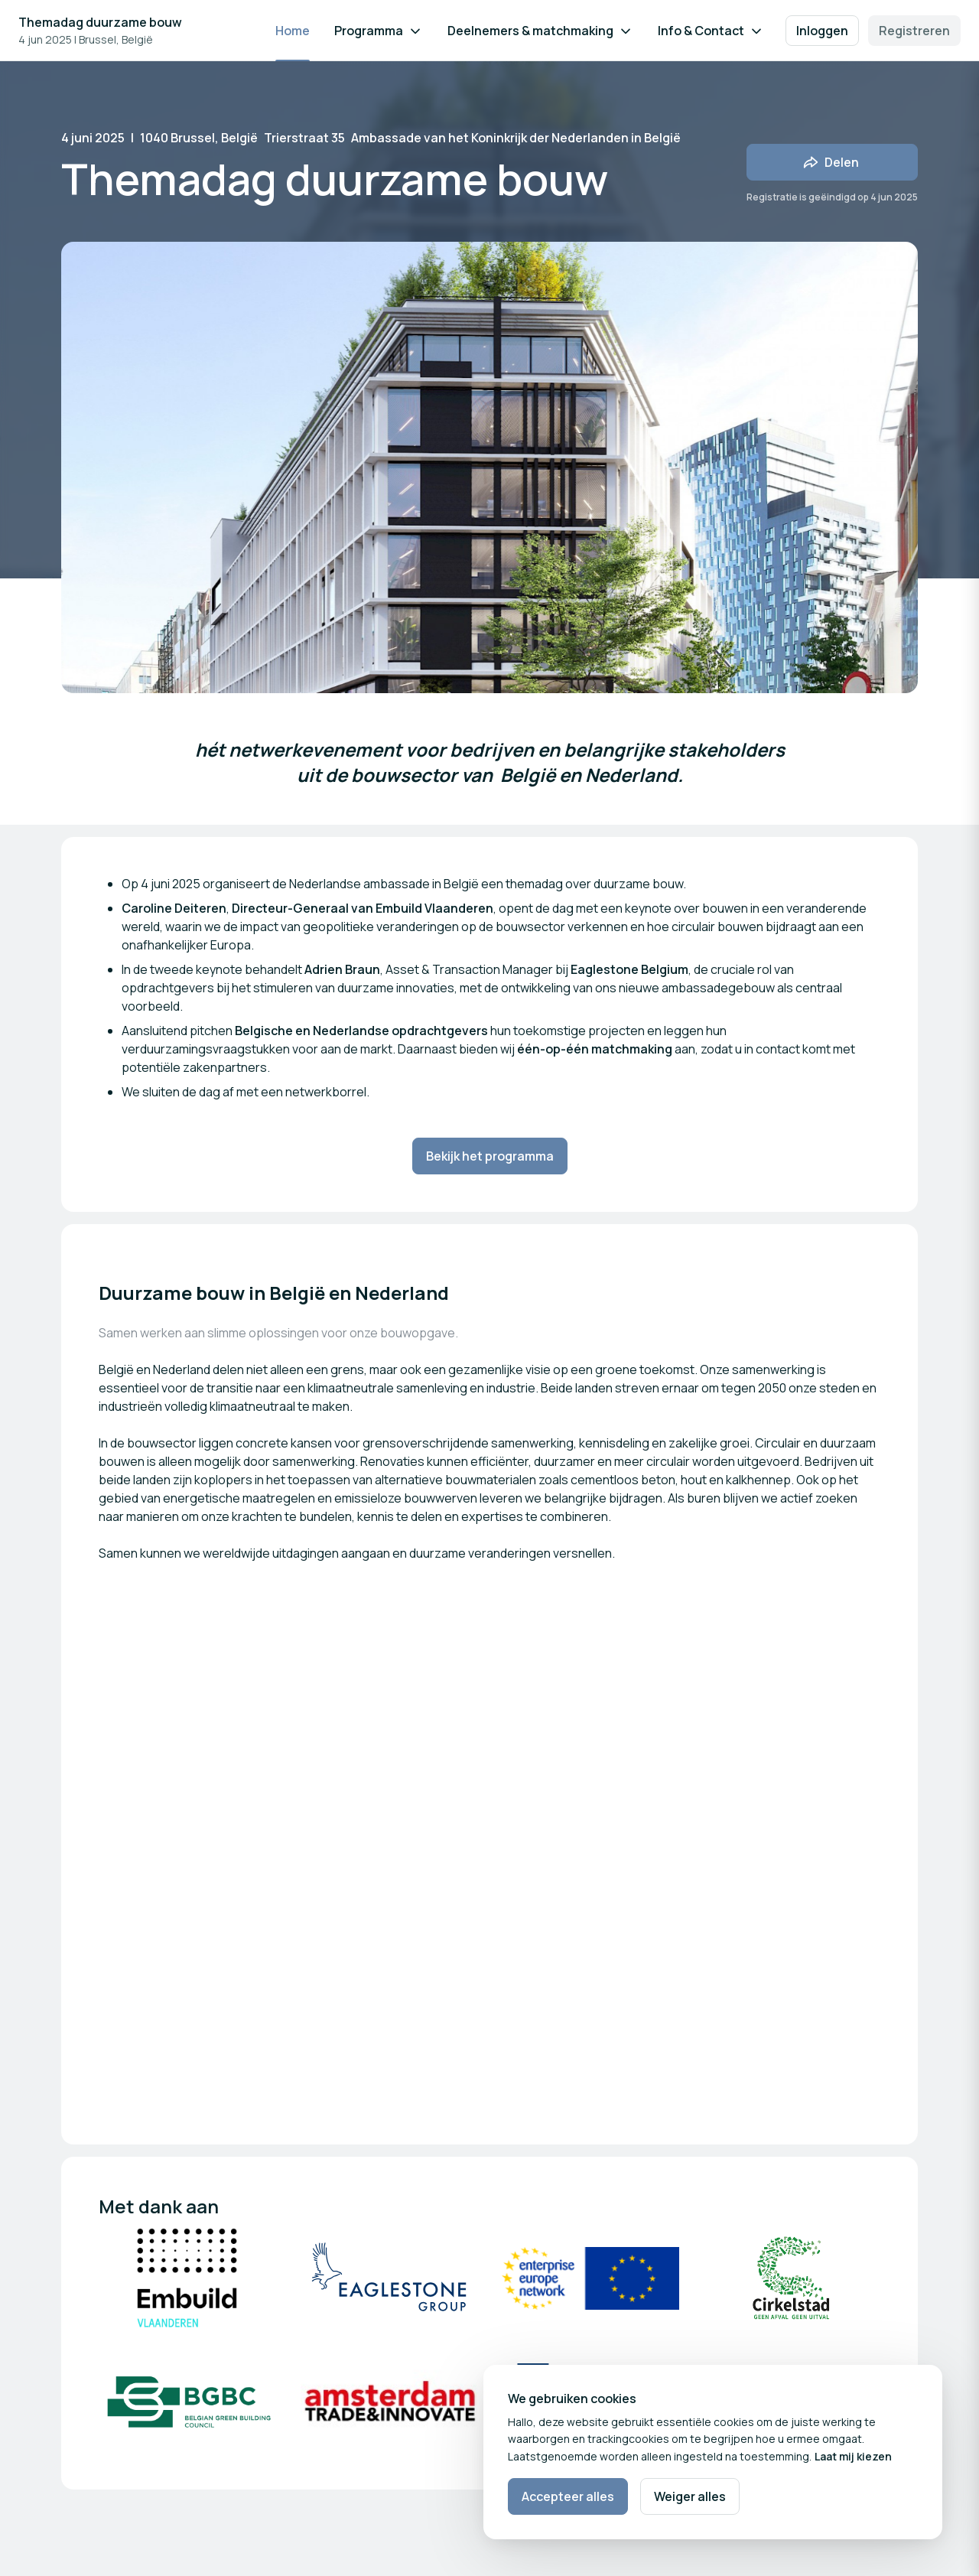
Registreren (914, 30)
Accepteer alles (568, 2496)
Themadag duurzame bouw (100, 22)
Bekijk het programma (490, 1156)
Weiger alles (690, 2496)
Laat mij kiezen (853, 2456)
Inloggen (822, 30)
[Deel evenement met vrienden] (832, 162)
